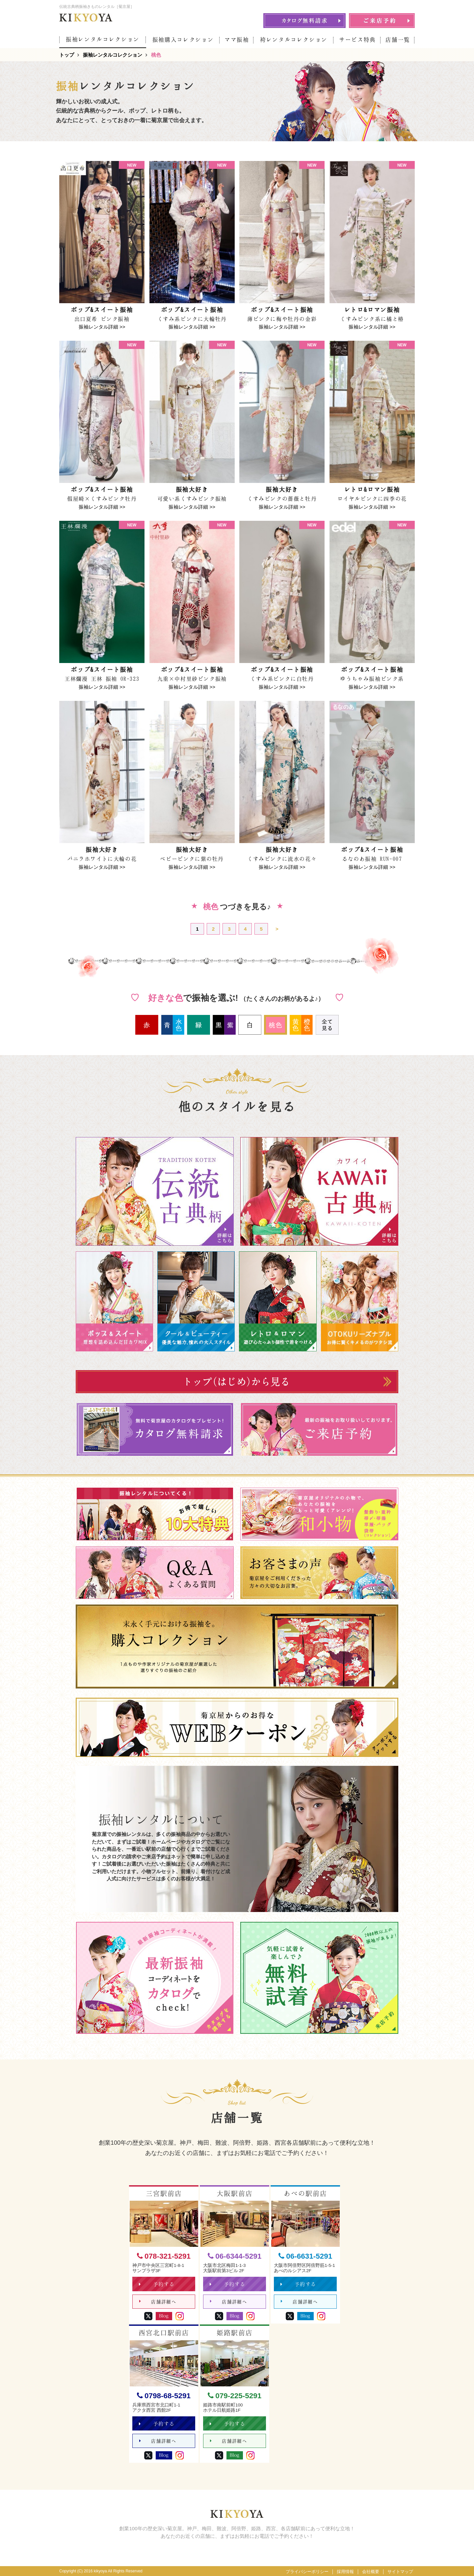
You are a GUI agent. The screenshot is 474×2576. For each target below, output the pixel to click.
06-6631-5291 (305, 2256)
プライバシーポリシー (307, 2571)
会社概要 (370, 2571)
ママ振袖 (236, 39)
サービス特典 (357, 39)
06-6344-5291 (234, 2256)
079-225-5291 (234, 2396)
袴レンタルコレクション (294, 39)
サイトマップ (400, 2571)
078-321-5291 (164, 2256)
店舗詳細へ (157, 2301)
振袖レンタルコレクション (103, 39)
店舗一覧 (397, 39)
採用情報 (345, 2571)
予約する (157, 2284)
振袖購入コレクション (183, 39)
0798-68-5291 (164, 2396)
